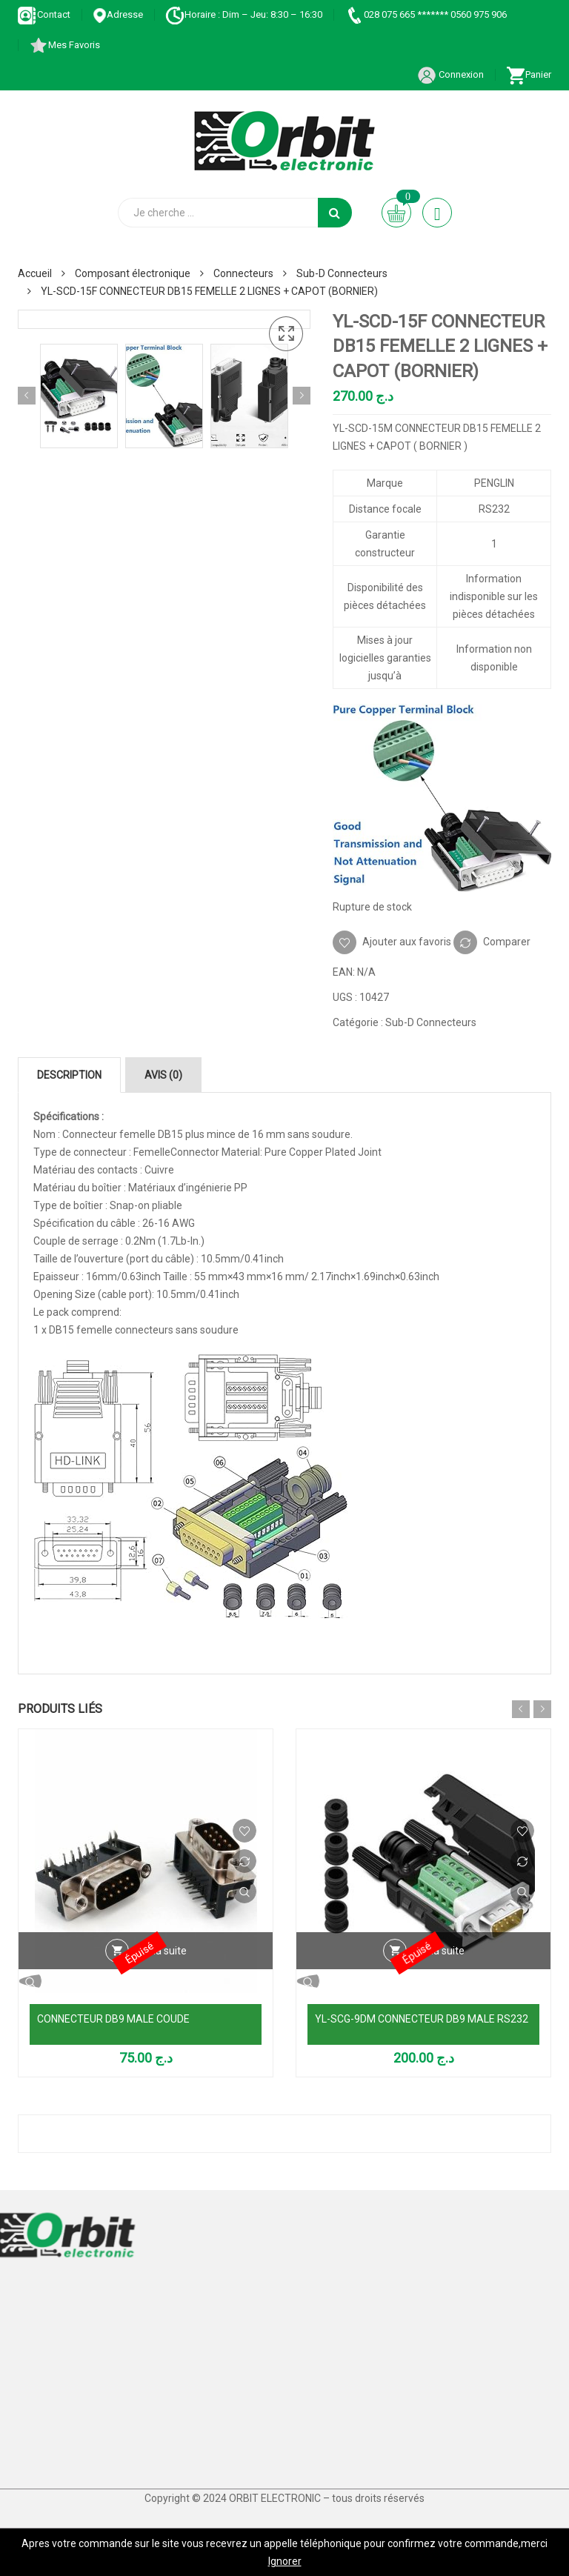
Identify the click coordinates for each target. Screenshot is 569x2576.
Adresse (118, 14)
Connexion (450, 74)
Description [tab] (69, 1075)
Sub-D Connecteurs (341, 273)
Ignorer (285, 2561)
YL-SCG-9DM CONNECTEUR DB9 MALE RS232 (421, 2019)
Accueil (35, 273)
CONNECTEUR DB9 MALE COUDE (113, 2019)
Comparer (506, 942)
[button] (286, 334)
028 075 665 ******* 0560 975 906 (426, 14)
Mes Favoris (64, 44)
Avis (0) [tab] (163, 1075)
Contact (44, 14)
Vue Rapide (244, 1891)
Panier (528, 74)
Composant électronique (132, 273)
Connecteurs (243, 273)
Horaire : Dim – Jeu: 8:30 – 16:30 (243, 14)
